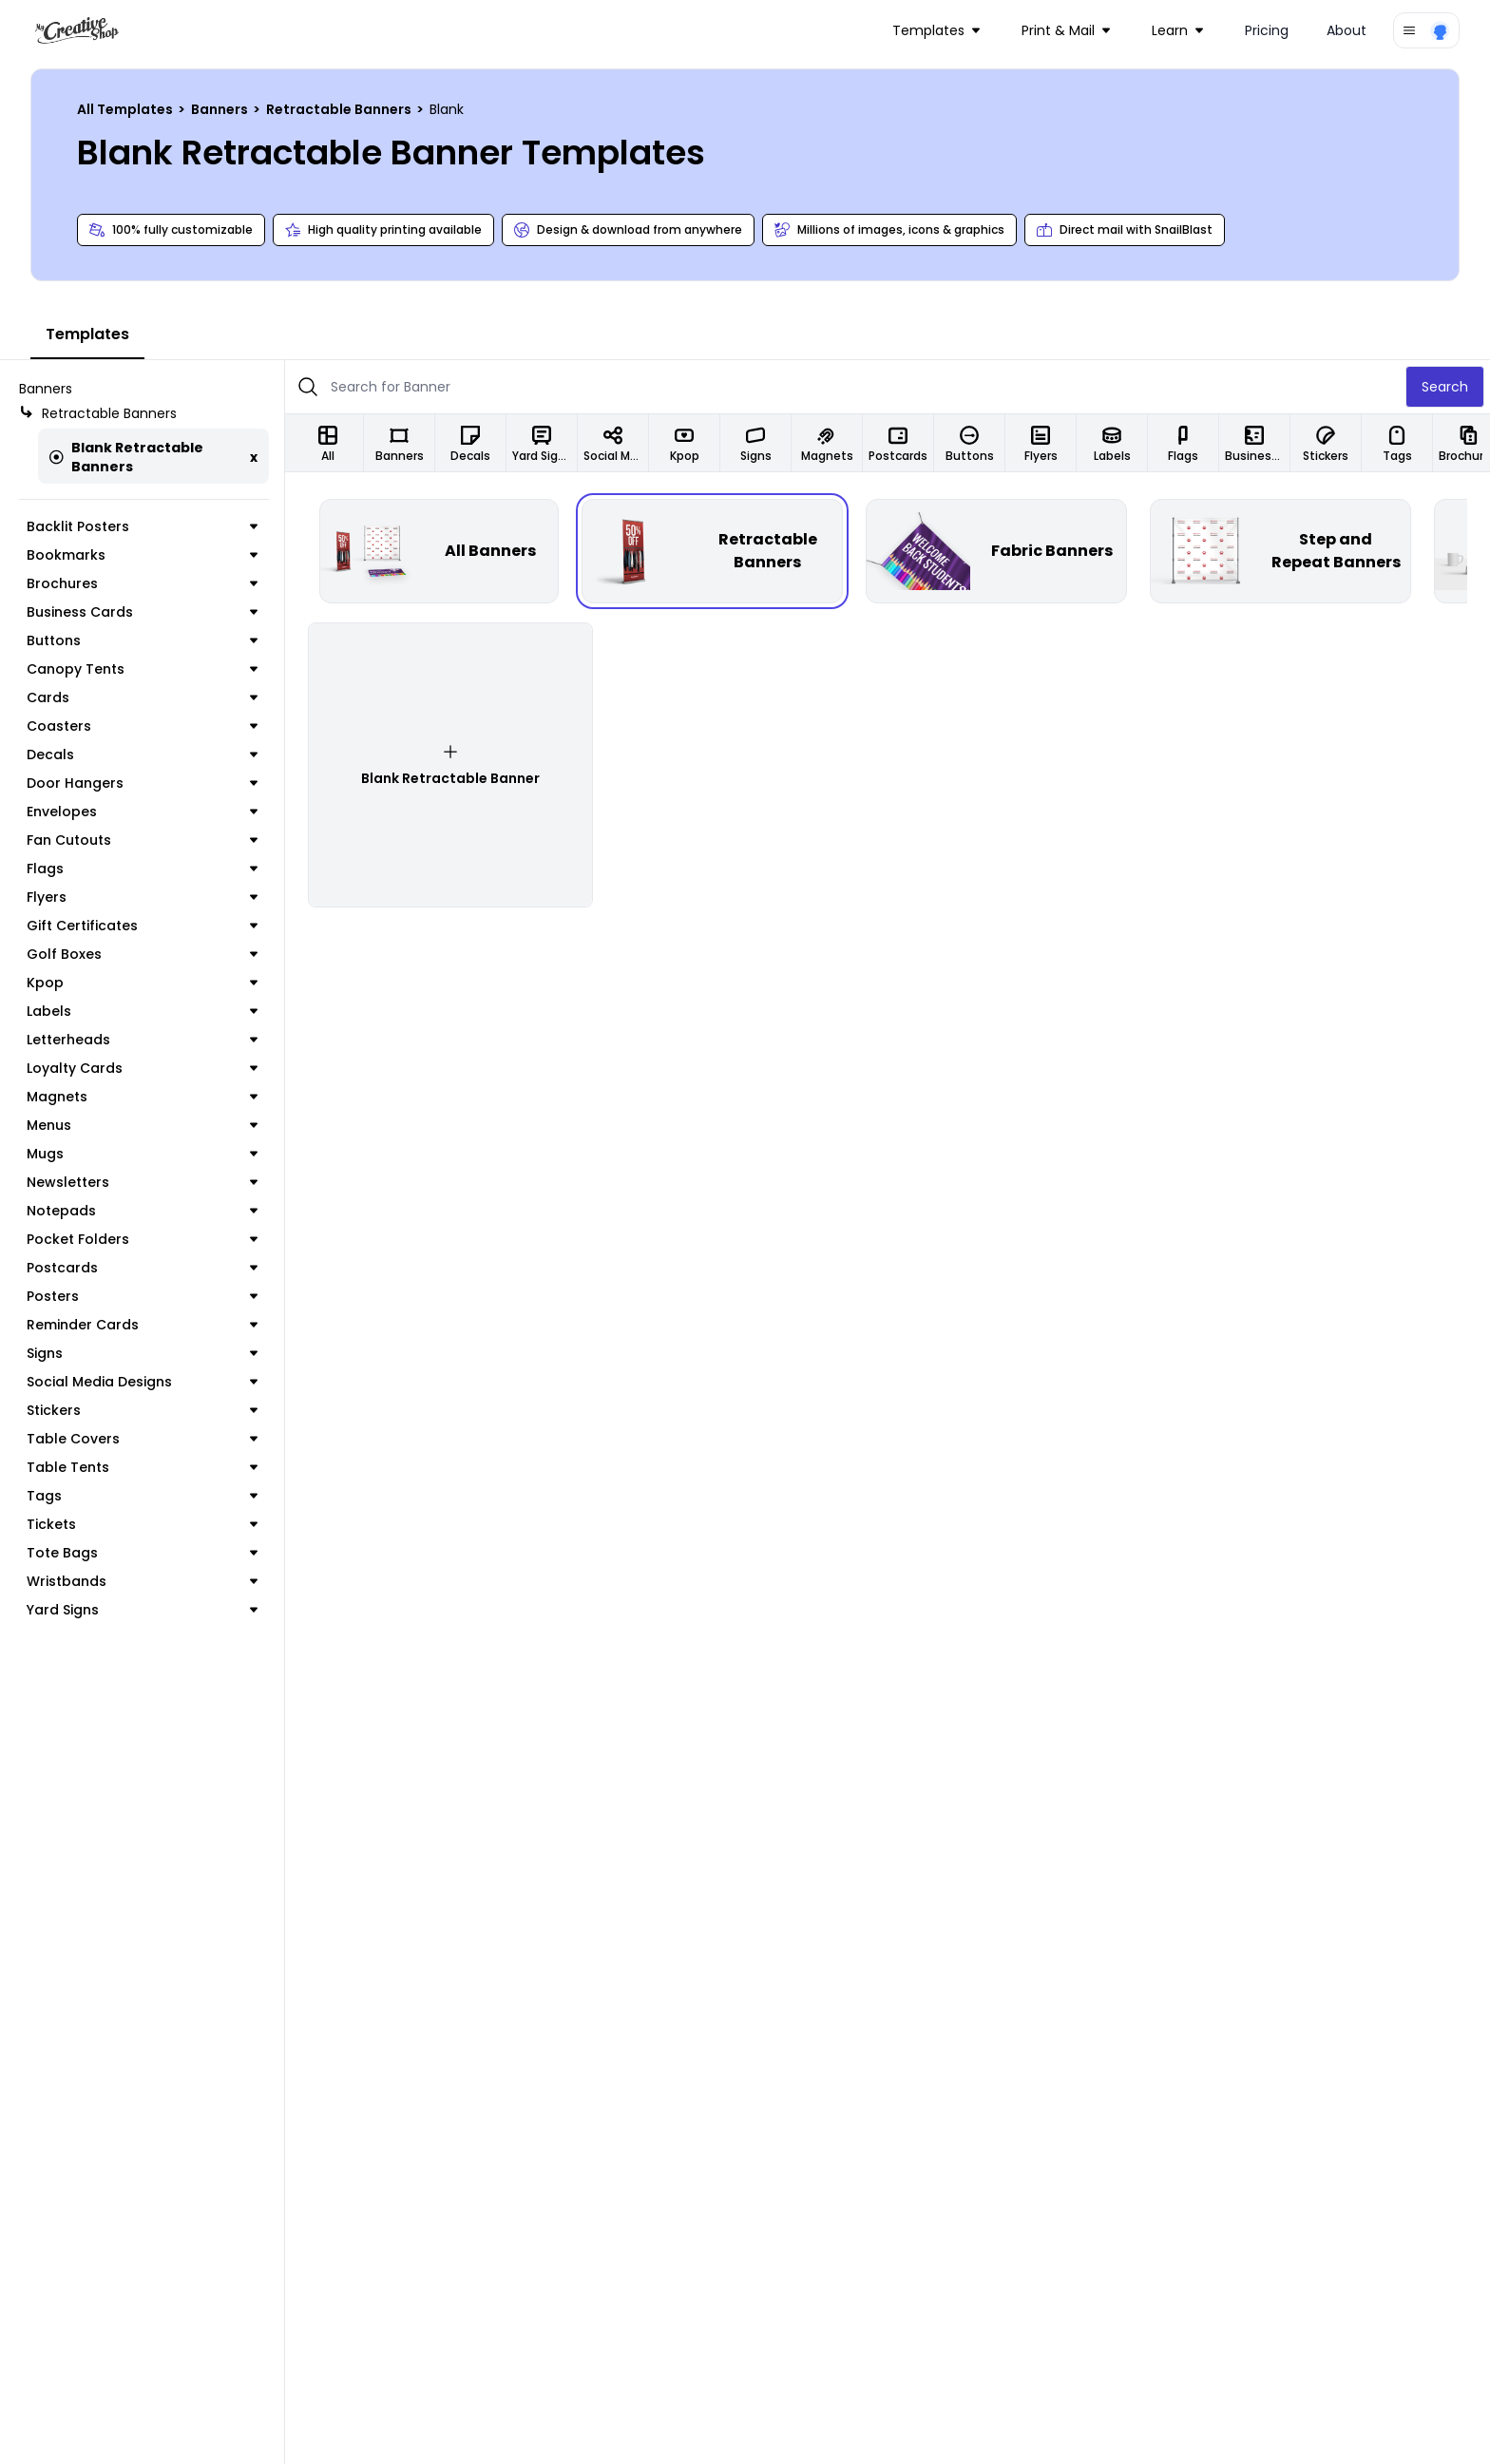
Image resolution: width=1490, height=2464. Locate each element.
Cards (142, 697)
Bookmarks (142, 554)
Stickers (142, 1410)
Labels (142, 1011)
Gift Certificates (142, 925)
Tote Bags (142, 1552)
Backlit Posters (142, 526)
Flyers (142, 897)
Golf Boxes (142, 954)
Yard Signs (142, 1609)
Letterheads (142, 1039)
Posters (142, 1296)
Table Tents (142, 1467)
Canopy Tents (142, 668)
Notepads (142, 1210)
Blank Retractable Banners (126, 457)
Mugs (142, 1153)
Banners (221, 109)
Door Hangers (142, 783)
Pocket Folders (142, 1239)
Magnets (142, 1096)
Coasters (142, 725)
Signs (142, 1353)
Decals (142, 754)
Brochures (142, 583)
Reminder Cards (142, 1324)
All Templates (126, 109)
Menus (142, 1125)
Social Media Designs (142, 1381)
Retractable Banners (340, 109)
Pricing (1267, 30)
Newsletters (142, 1182)
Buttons (142, 640)
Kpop (142, 982)
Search (1445, 386)
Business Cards (142, 611)
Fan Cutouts (142, 840)
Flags (142, 868)
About (1346, 30)
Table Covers (142, 1438)
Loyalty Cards (142, 1068)
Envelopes (142, 811)
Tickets (142, 1524)
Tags (142, 1495)
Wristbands (142, 1581)
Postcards (142, 1267)
